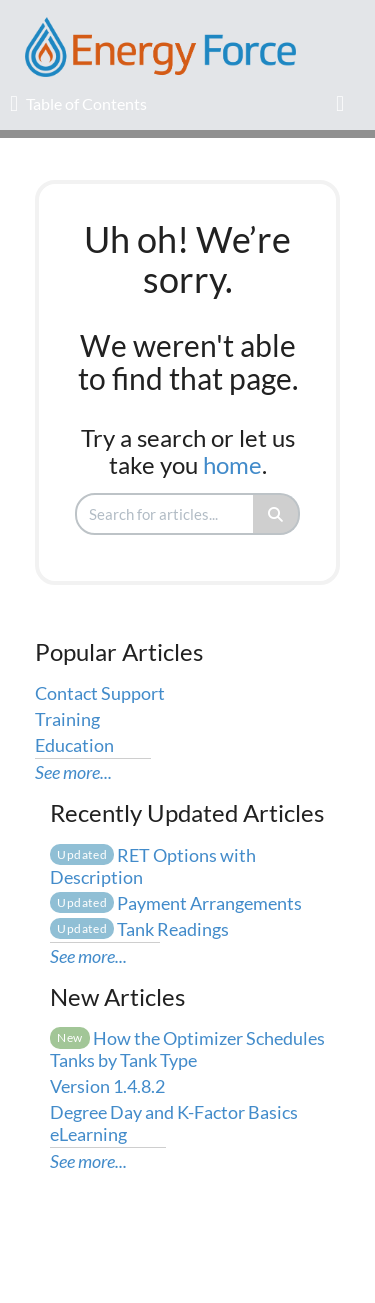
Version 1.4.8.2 (107, 1086)
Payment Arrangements (176, 903)
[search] (165, 514)
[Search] (276, 514)
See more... (73, 772)
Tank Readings (139, 929)
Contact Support (100, 693)
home (232, 464)
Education (74, 745)
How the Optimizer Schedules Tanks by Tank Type (187, 1049)
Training (67, 719)
